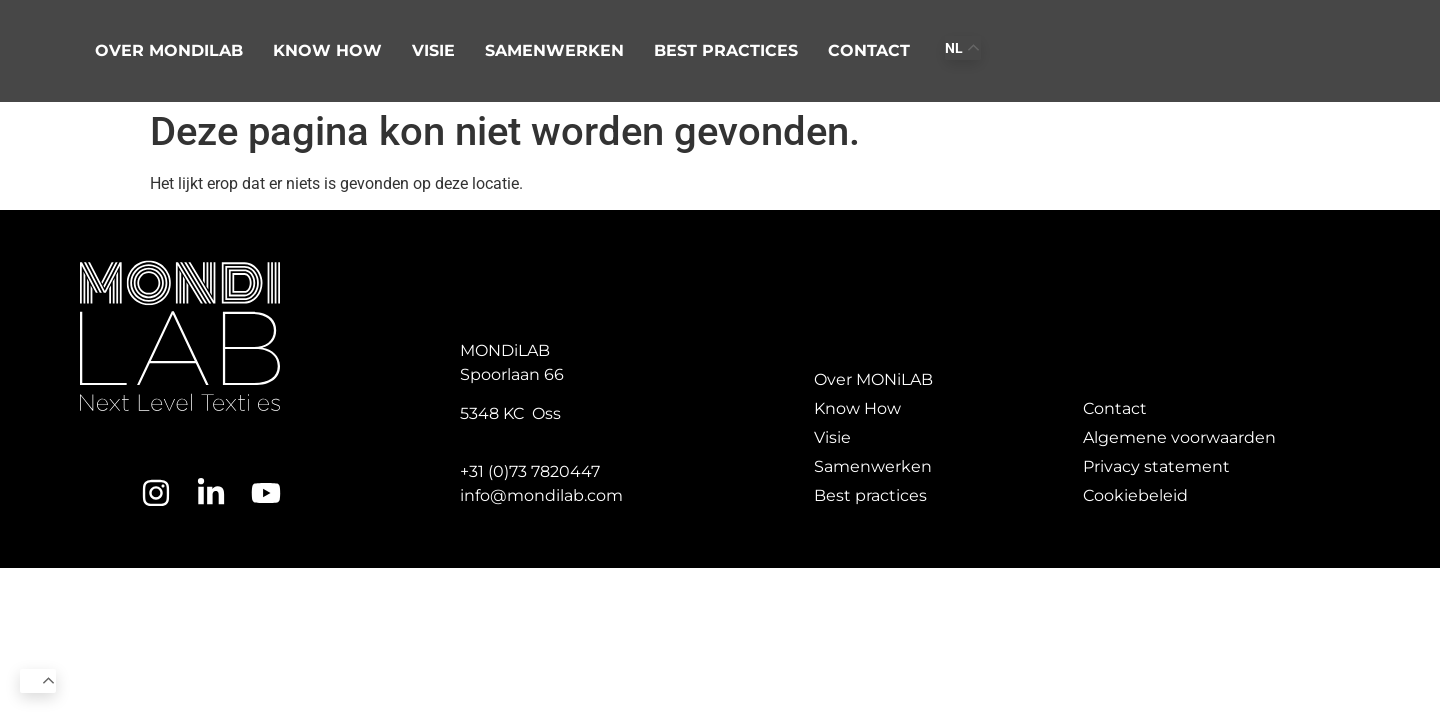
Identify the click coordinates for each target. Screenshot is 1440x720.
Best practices (726, 50)
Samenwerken (554, 50)
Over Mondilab (169, 50)
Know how (327, 50)
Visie (433, 50)
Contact (869, 50)
